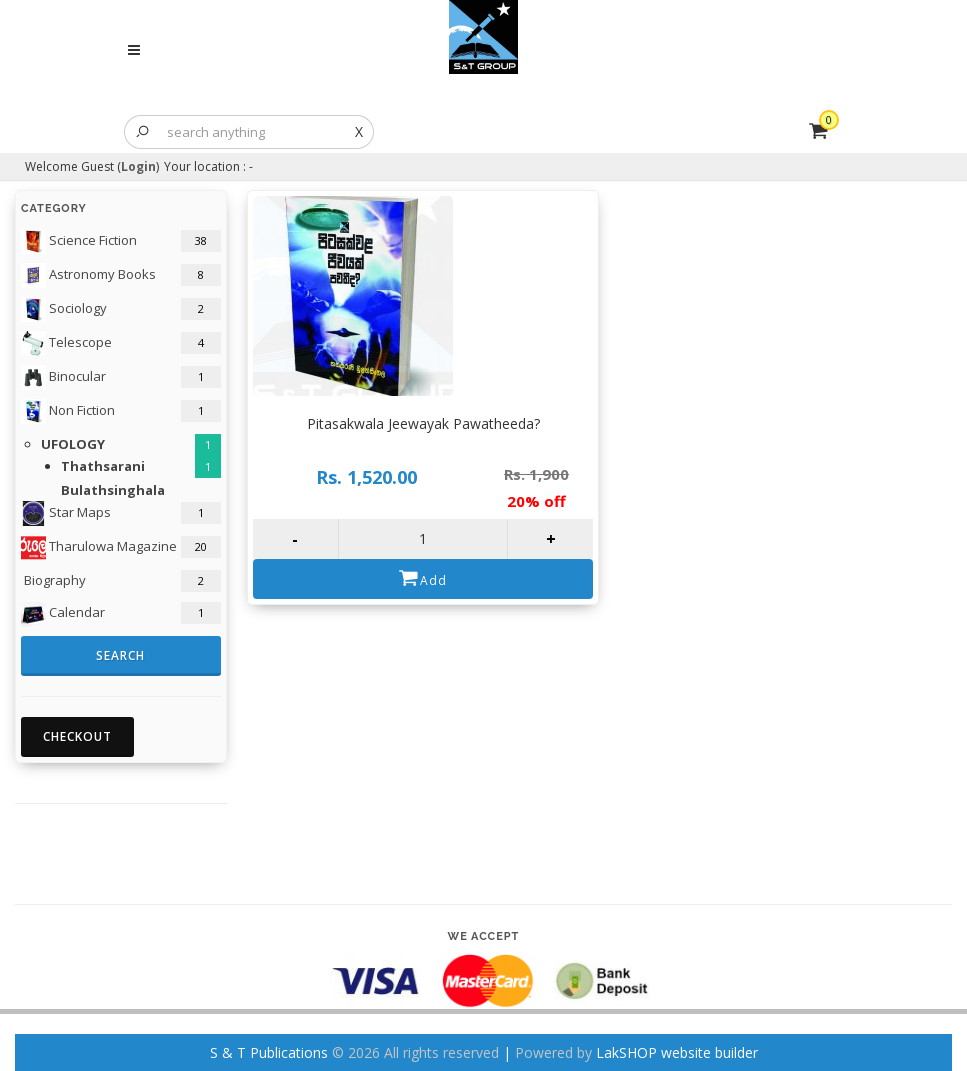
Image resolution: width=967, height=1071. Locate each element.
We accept (484, 936)
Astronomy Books (88, 275)
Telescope (66, 343)
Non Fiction (68, 411)
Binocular (63, 377)
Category (54, 208)
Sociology (64, 309)
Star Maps (66, 513)
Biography (53, 580)
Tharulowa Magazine (99, 547)
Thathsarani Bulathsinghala (113, 477)
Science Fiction (79, 241)
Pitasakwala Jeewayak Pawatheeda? (423, 423)
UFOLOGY (73, 444)
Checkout (77, 736)
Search (120, 655)
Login (138, 166)
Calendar (63, 614)
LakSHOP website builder (677, 1052)
